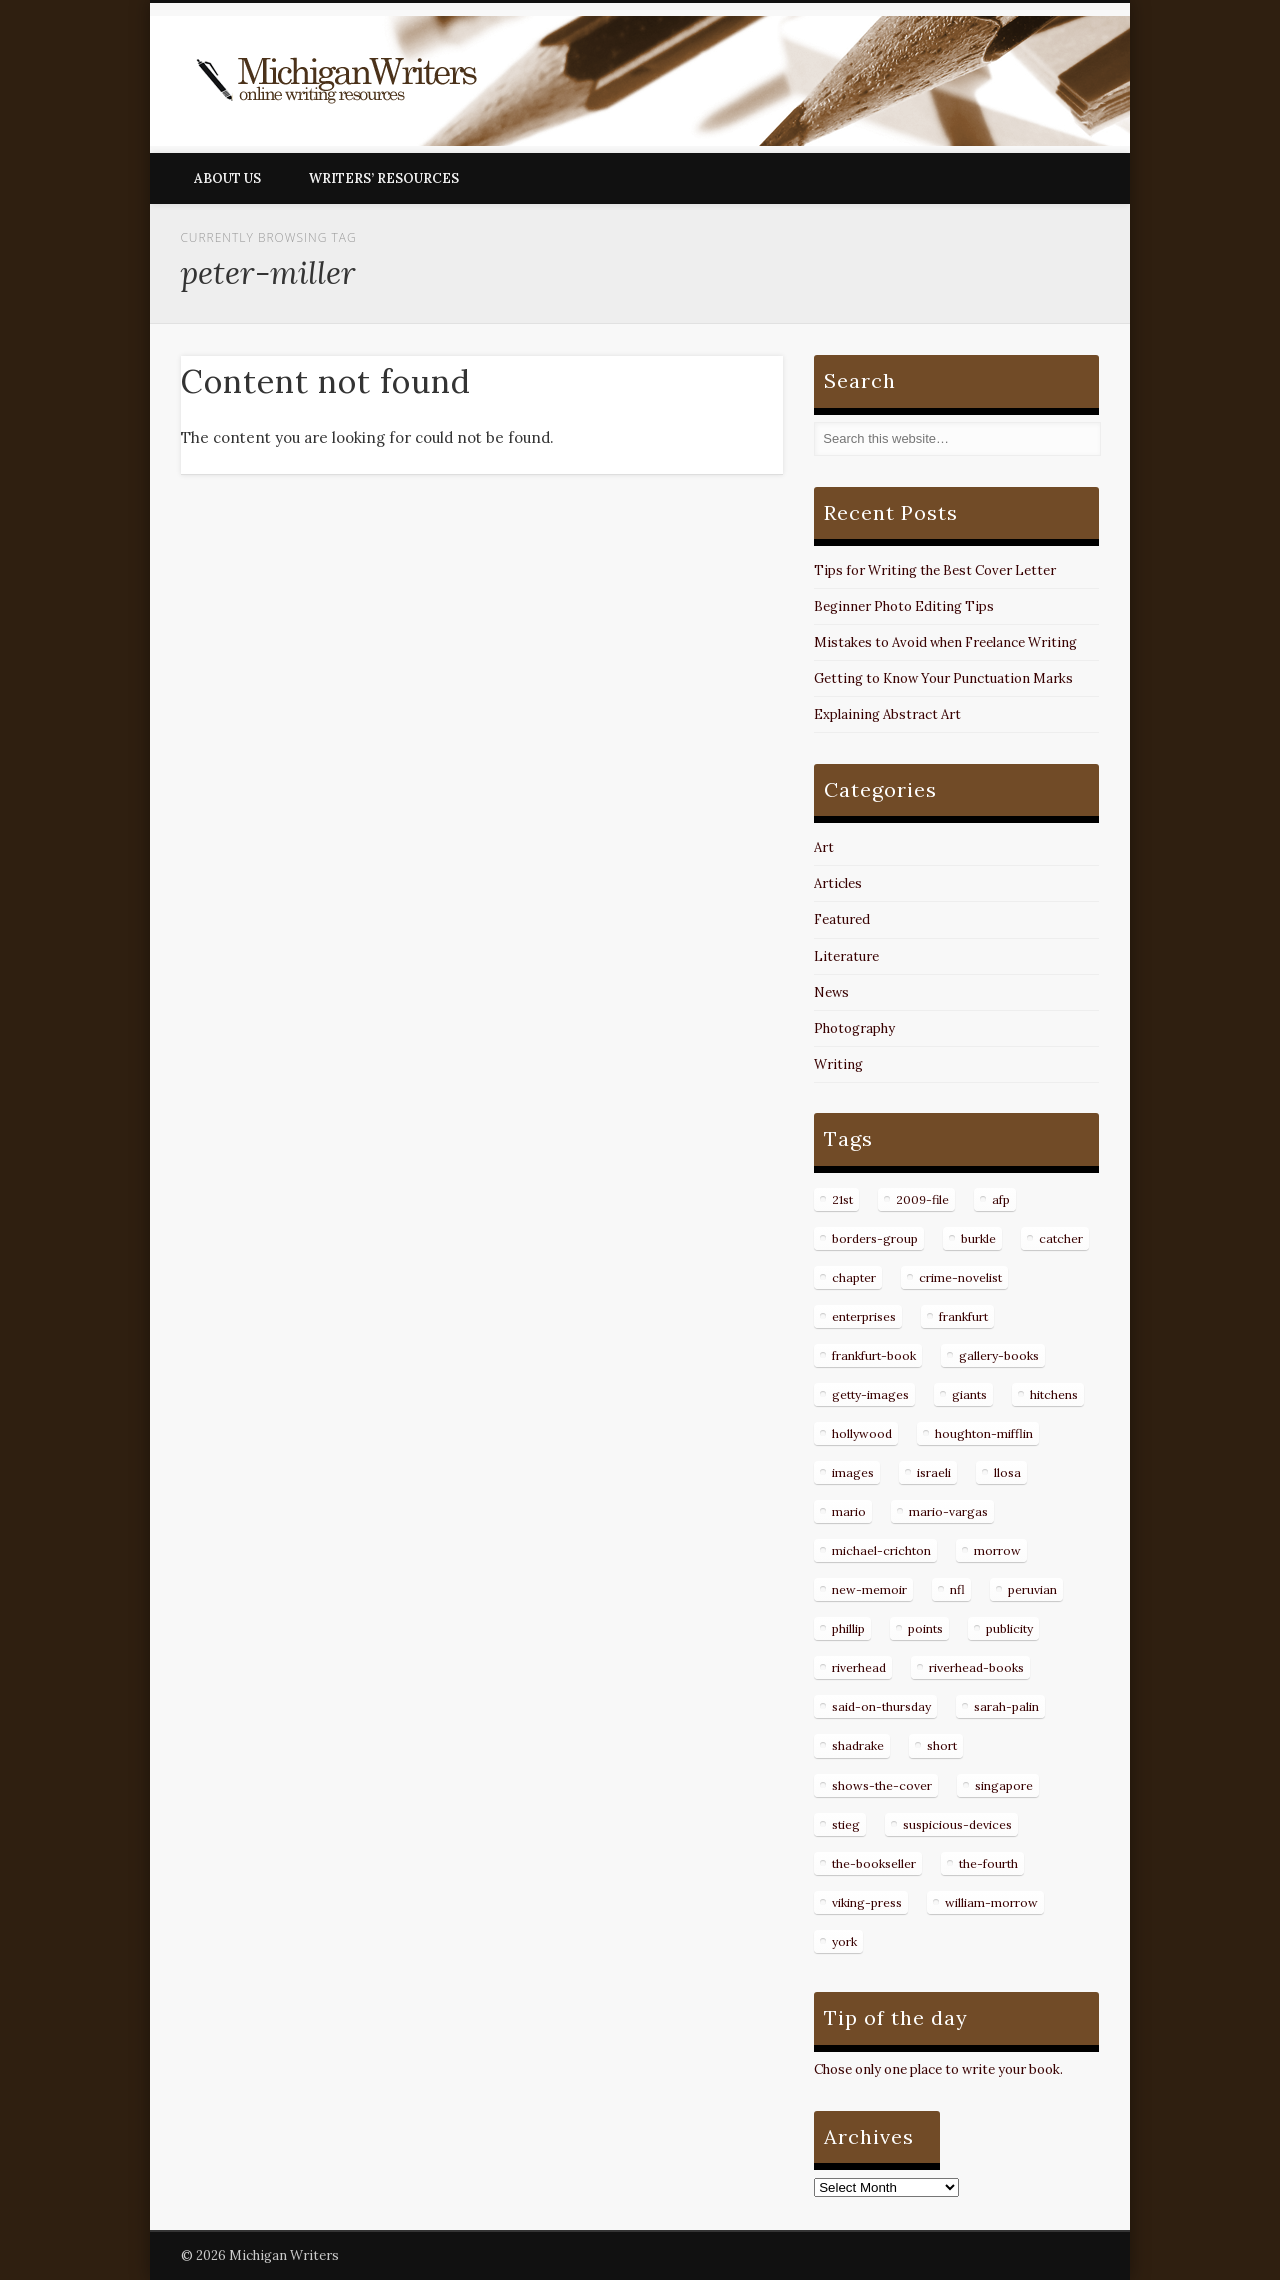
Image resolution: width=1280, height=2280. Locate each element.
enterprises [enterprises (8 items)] (864, 1316)
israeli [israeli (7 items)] (934, 1472)
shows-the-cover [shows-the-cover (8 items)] (882, 1785)
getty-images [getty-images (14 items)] (870, 1394)
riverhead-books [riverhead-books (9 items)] (976, 1667)
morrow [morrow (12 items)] (997, 1550)
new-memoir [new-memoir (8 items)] (869, 1589)
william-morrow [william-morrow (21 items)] (991, 1902)
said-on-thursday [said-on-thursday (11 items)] (881, 1706)
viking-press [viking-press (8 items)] (867, 1902)
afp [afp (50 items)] (1001, 1199)
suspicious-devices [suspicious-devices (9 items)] (957, 1824)
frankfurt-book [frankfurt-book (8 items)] (874, 1355)
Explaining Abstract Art (887, 714)
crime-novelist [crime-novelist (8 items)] (960, 1277)
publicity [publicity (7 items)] (1009, 1628)
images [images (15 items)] (853, 1472)
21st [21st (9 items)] (842, 1199)
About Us (227, 178)
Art (824, 847)
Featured (842, 919)
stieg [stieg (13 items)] (846, 1824)
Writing (838, 1064)
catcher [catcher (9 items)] (1061, 1238)
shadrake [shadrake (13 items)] (858, 1745)
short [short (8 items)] (942, 1745)
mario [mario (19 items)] (849, 1511)
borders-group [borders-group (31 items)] (875, 1238)
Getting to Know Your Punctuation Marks (943, 678)
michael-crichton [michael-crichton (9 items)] (881, 1550)
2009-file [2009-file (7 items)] (922, 1199)
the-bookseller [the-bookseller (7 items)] (874, 1863)
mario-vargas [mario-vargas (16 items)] (948, 1511)
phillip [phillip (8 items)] (848, 1628)
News (831, 992)
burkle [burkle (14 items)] (978, 1238)
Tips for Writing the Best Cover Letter (935, 570)
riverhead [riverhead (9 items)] (859, 1667)
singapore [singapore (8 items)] (1004, 1785)
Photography (854, 1028)
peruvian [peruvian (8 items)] (1032, 1589)
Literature (846, 956)
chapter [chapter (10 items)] (854, 1277)
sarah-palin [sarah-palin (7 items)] (1006, 1706)
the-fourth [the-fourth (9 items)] (988, 1863)
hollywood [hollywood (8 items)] (862, 1433)
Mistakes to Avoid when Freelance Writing (945, 642)
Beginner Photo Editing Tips (904, 606)
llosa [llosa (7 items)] (1007, 1472)
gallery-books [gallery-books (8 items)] (999, 1355)
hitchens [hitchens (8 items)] (1054, 1394)
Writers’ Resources (384, 178)
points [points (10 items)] (925, 1628)
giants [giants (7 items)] (969, 1394)
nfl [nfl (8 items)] (957, 1589)
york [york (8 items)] (844, 1941)
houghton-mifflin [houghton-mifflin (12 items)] (984, 1433)
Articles (838, 883)
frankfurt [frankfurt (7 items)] (963, 1316)
